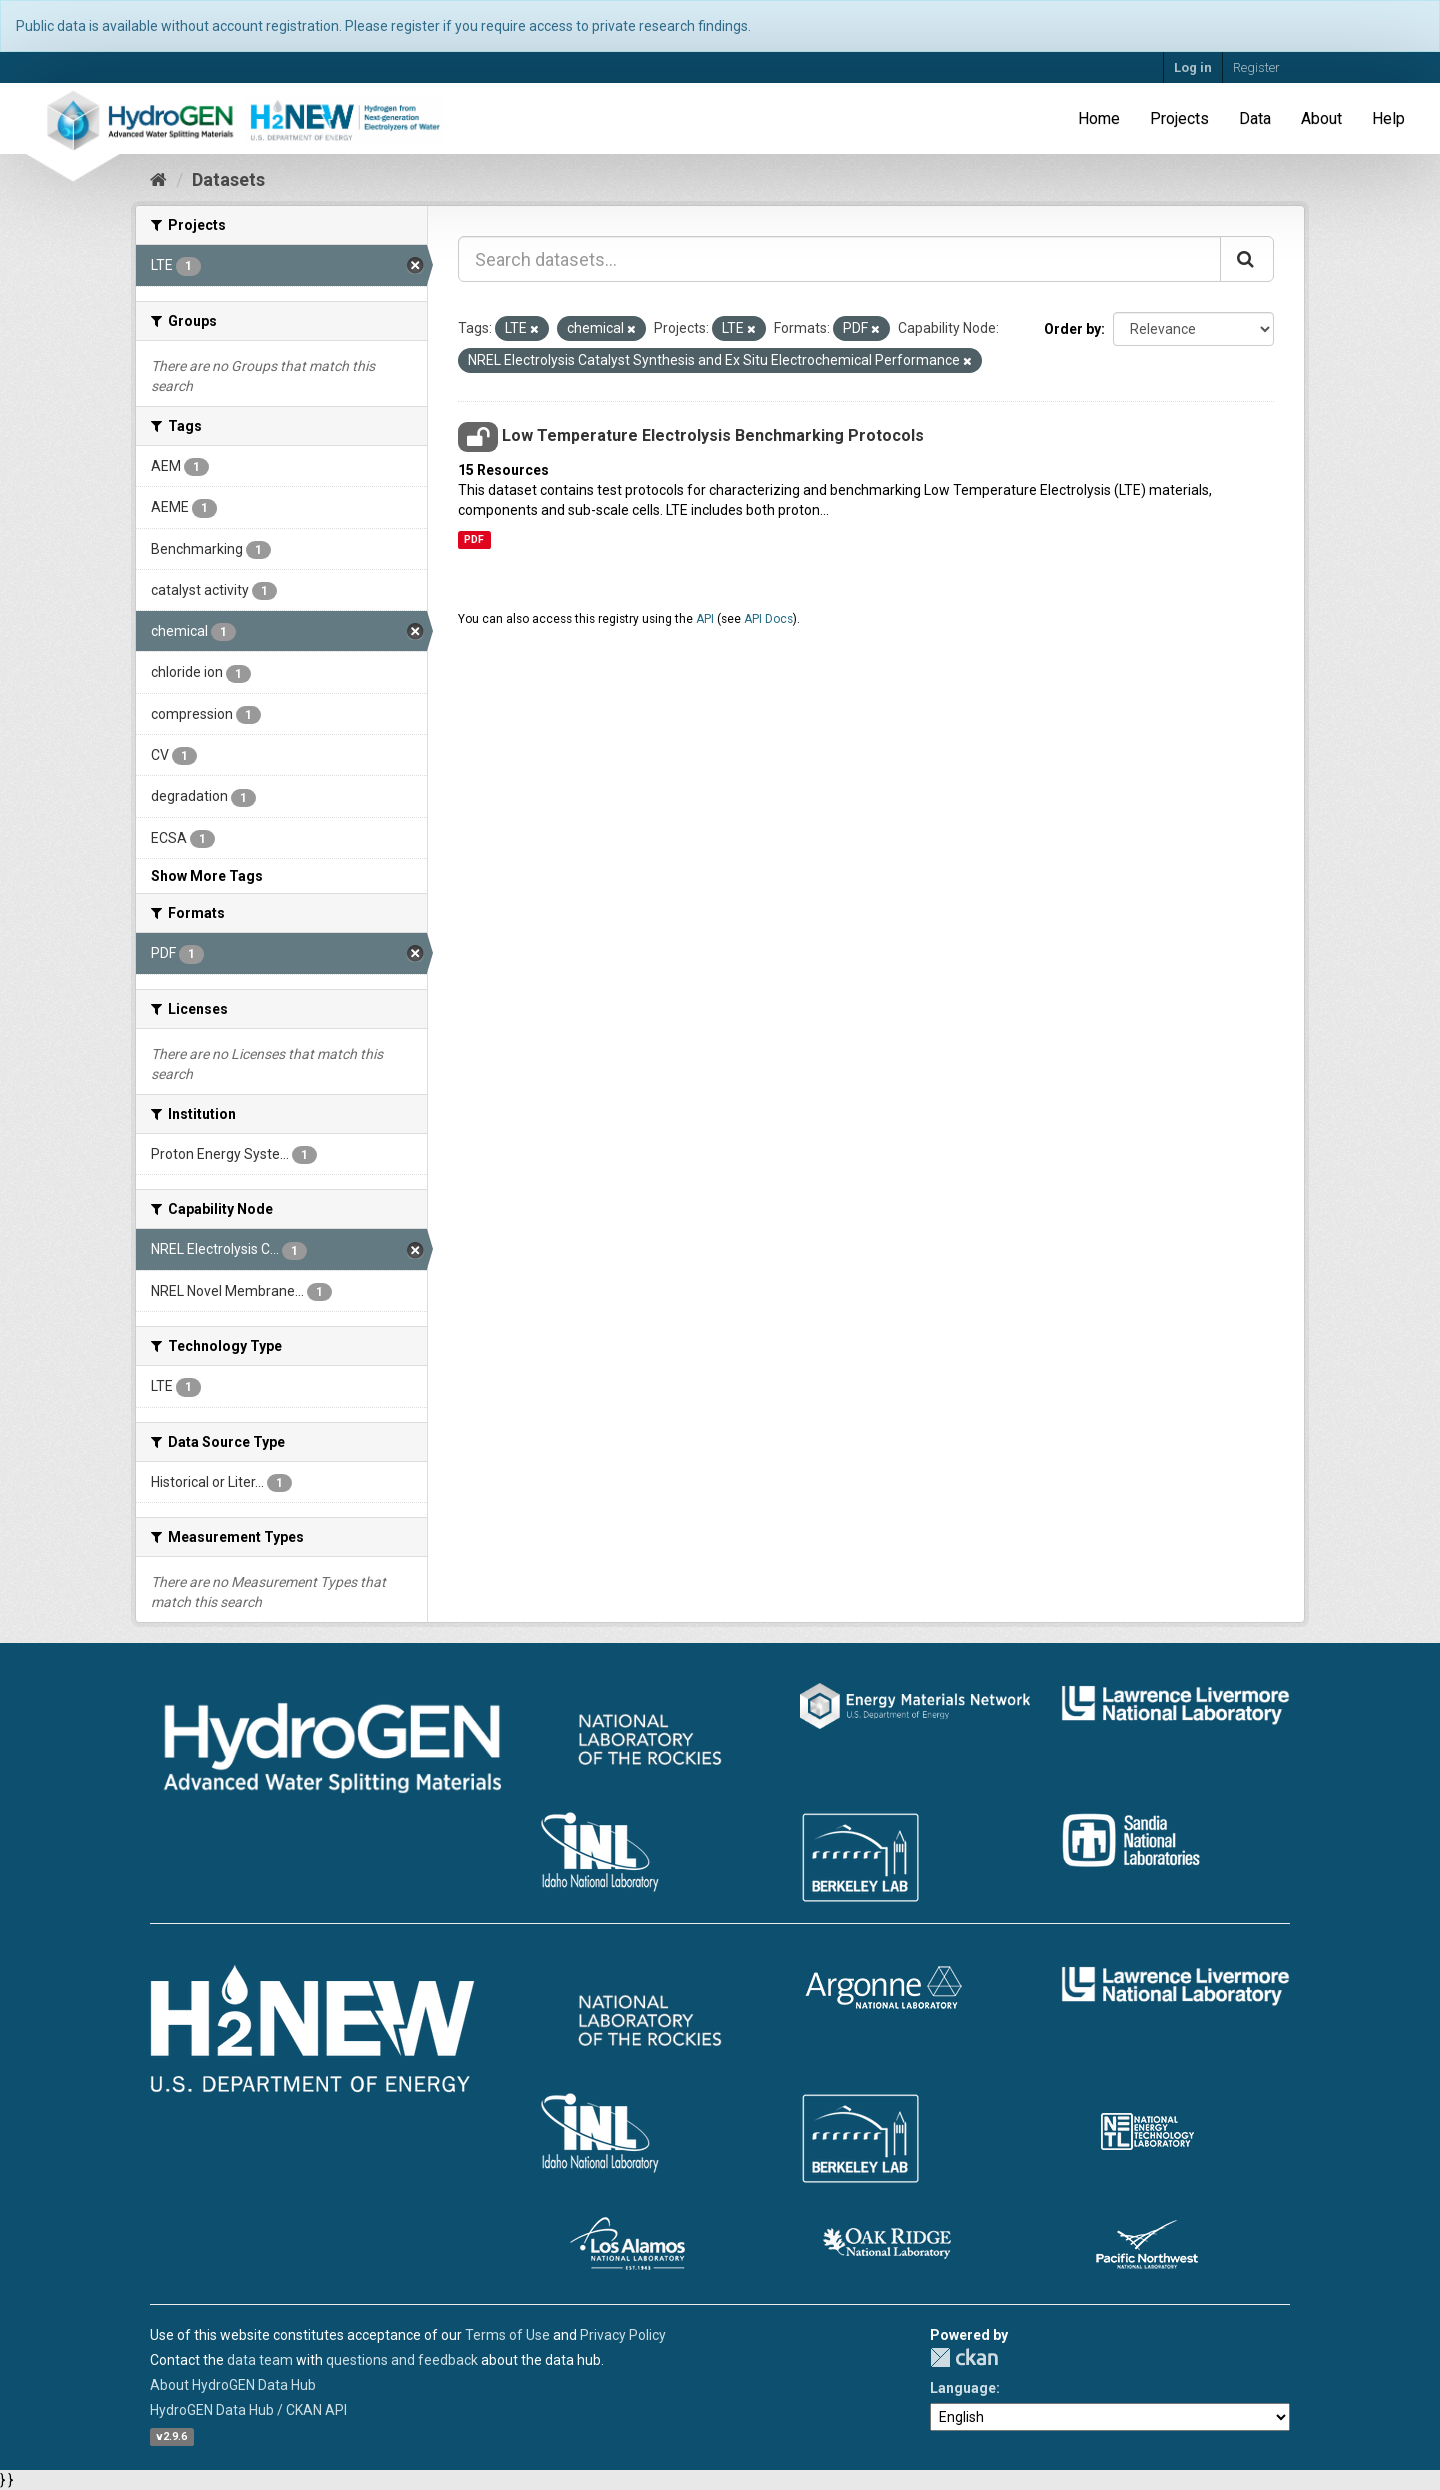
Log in (1193, 67)
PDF (474, 539)
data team (260, 2360)
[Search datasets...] (839, 259)
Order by (1072, 329)
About (1321, 118)
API (705, 619)
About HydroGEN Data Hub (233, 2385)
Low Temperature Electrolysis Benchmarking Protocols (713, 435)
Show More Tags (207, 876)
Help (1388, 118)
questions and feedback (402, 2360)
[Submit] (1247, 259)
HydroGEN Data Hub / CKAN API (248, 2410)
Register (1256, 67)
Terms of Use (507, 2335)
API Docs (768, 619)
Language (963, 2388)
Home (1099, 118)
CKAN (964, 2357)
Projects (1179, 118)
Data (1255, 118)
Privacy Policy (623, 2335)
